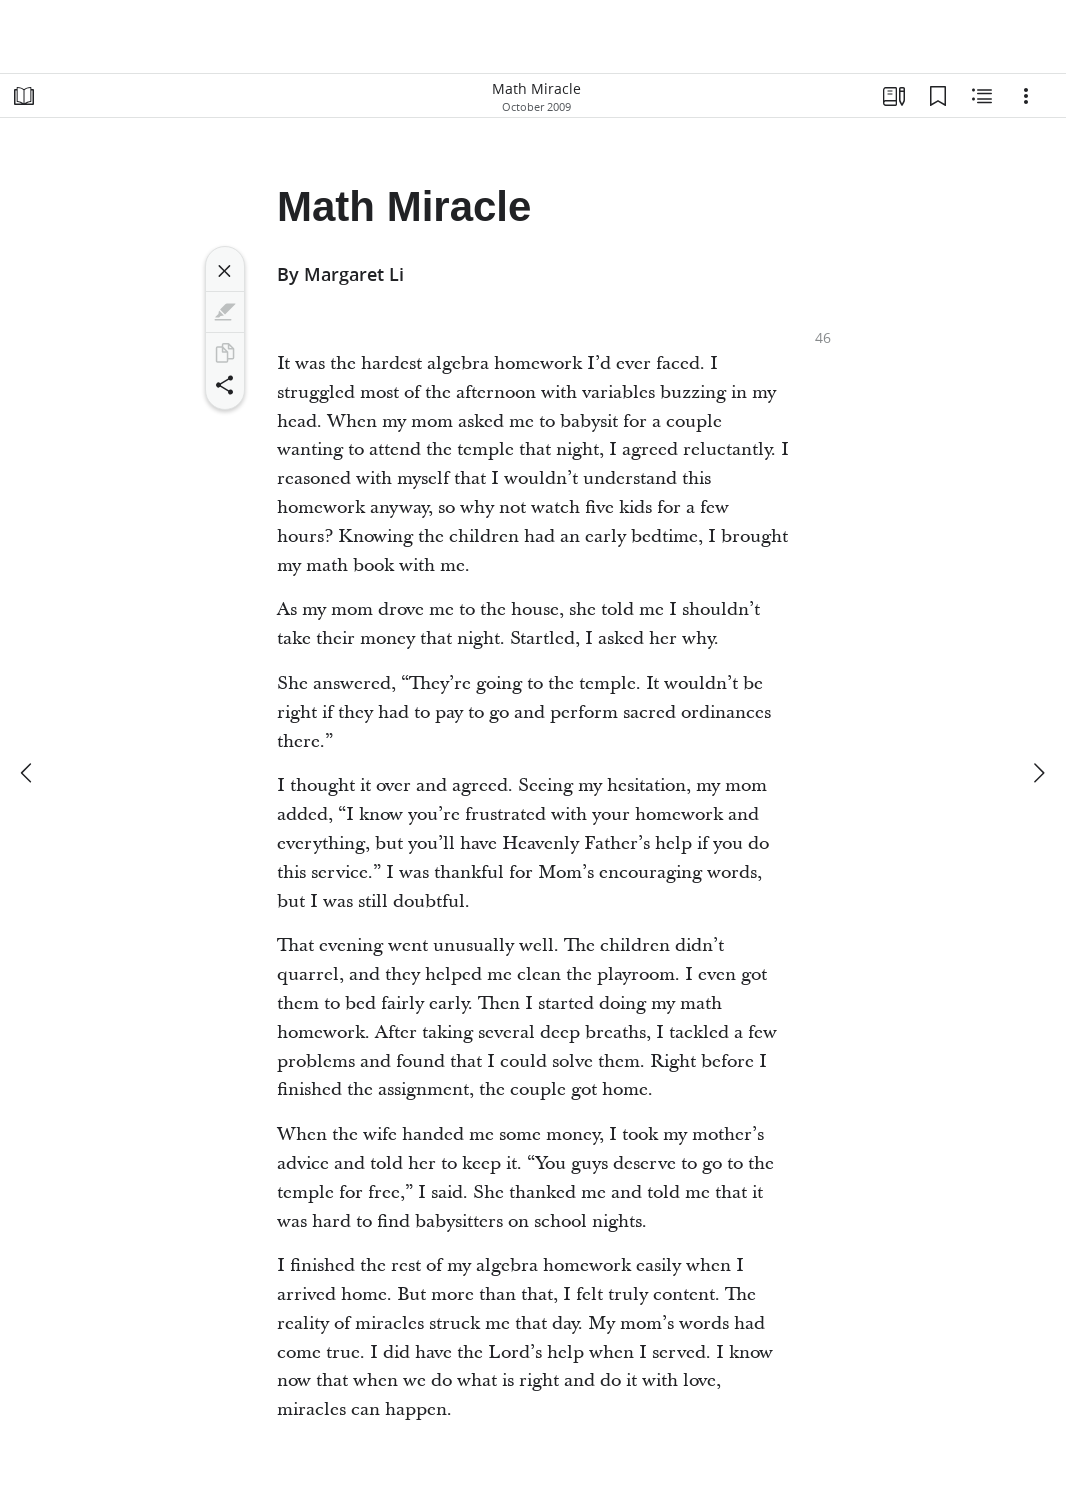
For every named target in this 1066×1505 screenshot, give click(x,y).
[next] (1038, 773)
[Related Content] (982, 96)
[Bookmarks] (938, 96)
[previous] (28, 773)
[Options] (1026, 96)
